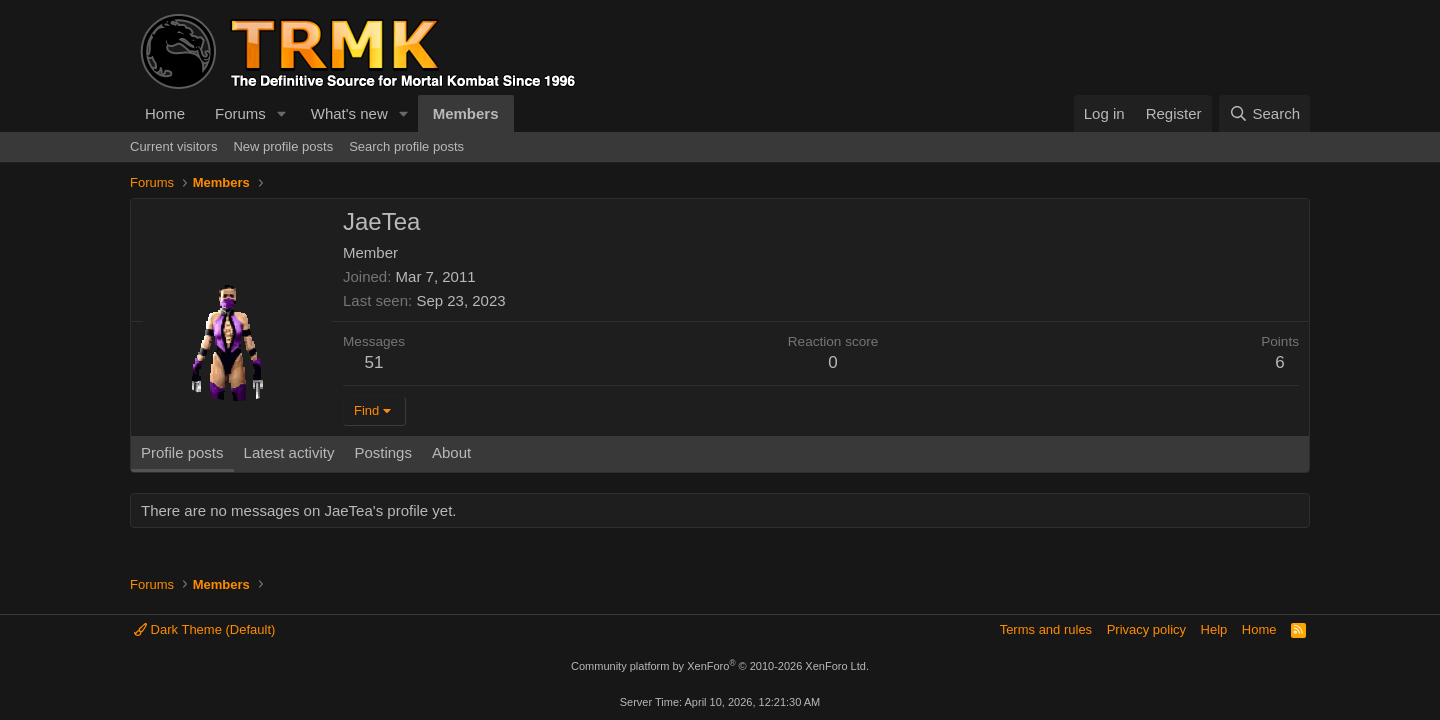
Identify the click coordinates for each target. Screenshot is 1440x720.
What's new (349, 113)
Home (165, 113)
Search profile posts (406, 146)
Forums (240, 113)
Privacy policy (1146, 629)
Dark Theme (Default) (204, 629)
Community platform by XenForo (720, 666)
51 (374, 362)
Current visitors (173, 146)
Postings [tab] (383, 452)
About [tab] (451, 452)
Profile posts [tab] (182, 452)
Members (466, 113)
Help (1214, 629)
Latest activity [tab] (289, 452)
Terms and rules (1046, 629)
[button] (282, 113)
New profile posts (283, 146)
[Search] (1264, 113)
